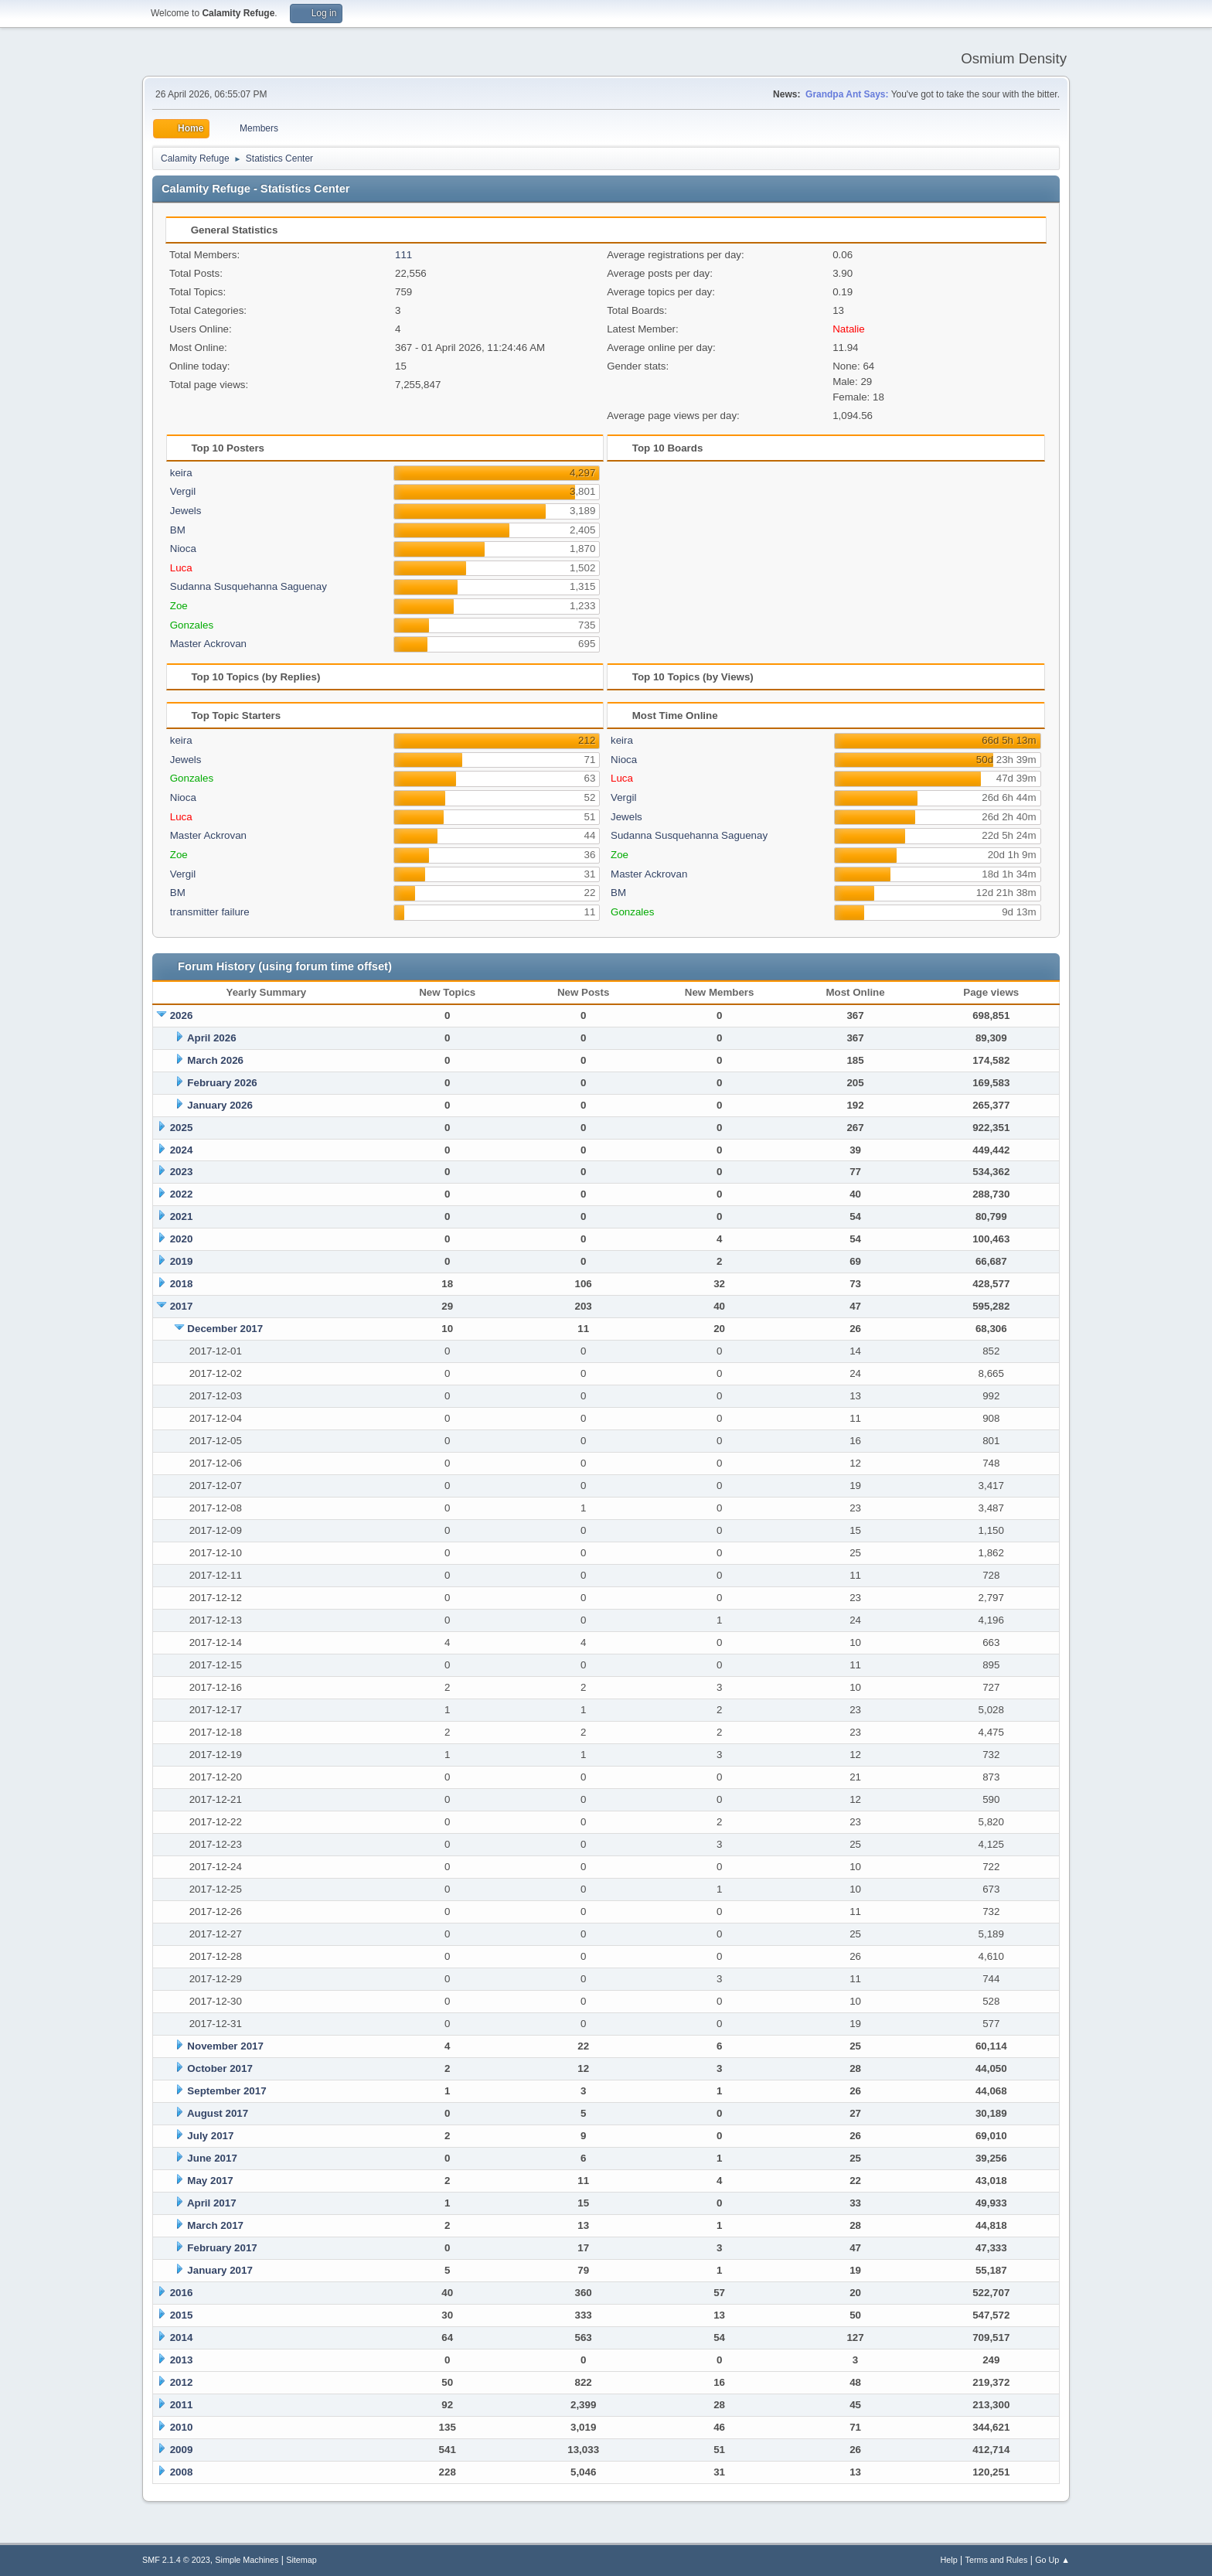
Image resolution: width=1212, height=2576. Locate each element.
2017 (181, 1306)
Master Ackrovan (208, 643)
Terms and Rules (996, 2559)
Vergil (183, 491)
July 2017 (210, 2136)
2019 (181, 1261)
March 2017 (215, 2225)
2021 (181, 1216)
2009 (181, 2449)
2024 (181, 1150)
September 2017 (226, 2091)
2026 (181, 1015)
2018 (181, 1284)
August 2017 (217, 2113)
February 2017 (222, 2248)
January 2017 (219, 2270)
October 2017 (219, 2068)
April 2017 (212, 2203)
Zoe (179, 606)
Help (949, 2559)
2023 (181, 1171)
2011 (181, 2405)
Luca (181, 568)
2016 (181, 2292)
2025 (181, 1127)
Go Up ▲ (1052, 2559)
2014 (181, 2337)
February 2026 (222, 1083)
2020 (181, 1239)
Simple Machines (246, 2559)
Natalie (848, 329)
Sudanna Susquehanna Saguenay (248, 586)
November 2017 (225, 2046)
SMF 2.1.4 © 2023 (176, 2559)
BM (178, 530)
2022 (181, 1194)
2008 (181, 2472)
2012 (181, 2382)
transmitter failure (210, 912)
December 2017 (225, 1328)
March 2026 (215, 1060)
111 (403, 255)
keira (181, 473)
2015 (181, 2315)
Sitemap (301, 2559)
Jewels (186, 510)
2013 (181, 2360)
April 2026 (212, 1038)
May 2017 (210, 2180)
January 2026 (219, 1105)
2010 (181, 2427)
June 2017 (212, 2158)
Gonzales (191, 625)
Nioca (183, 548)
